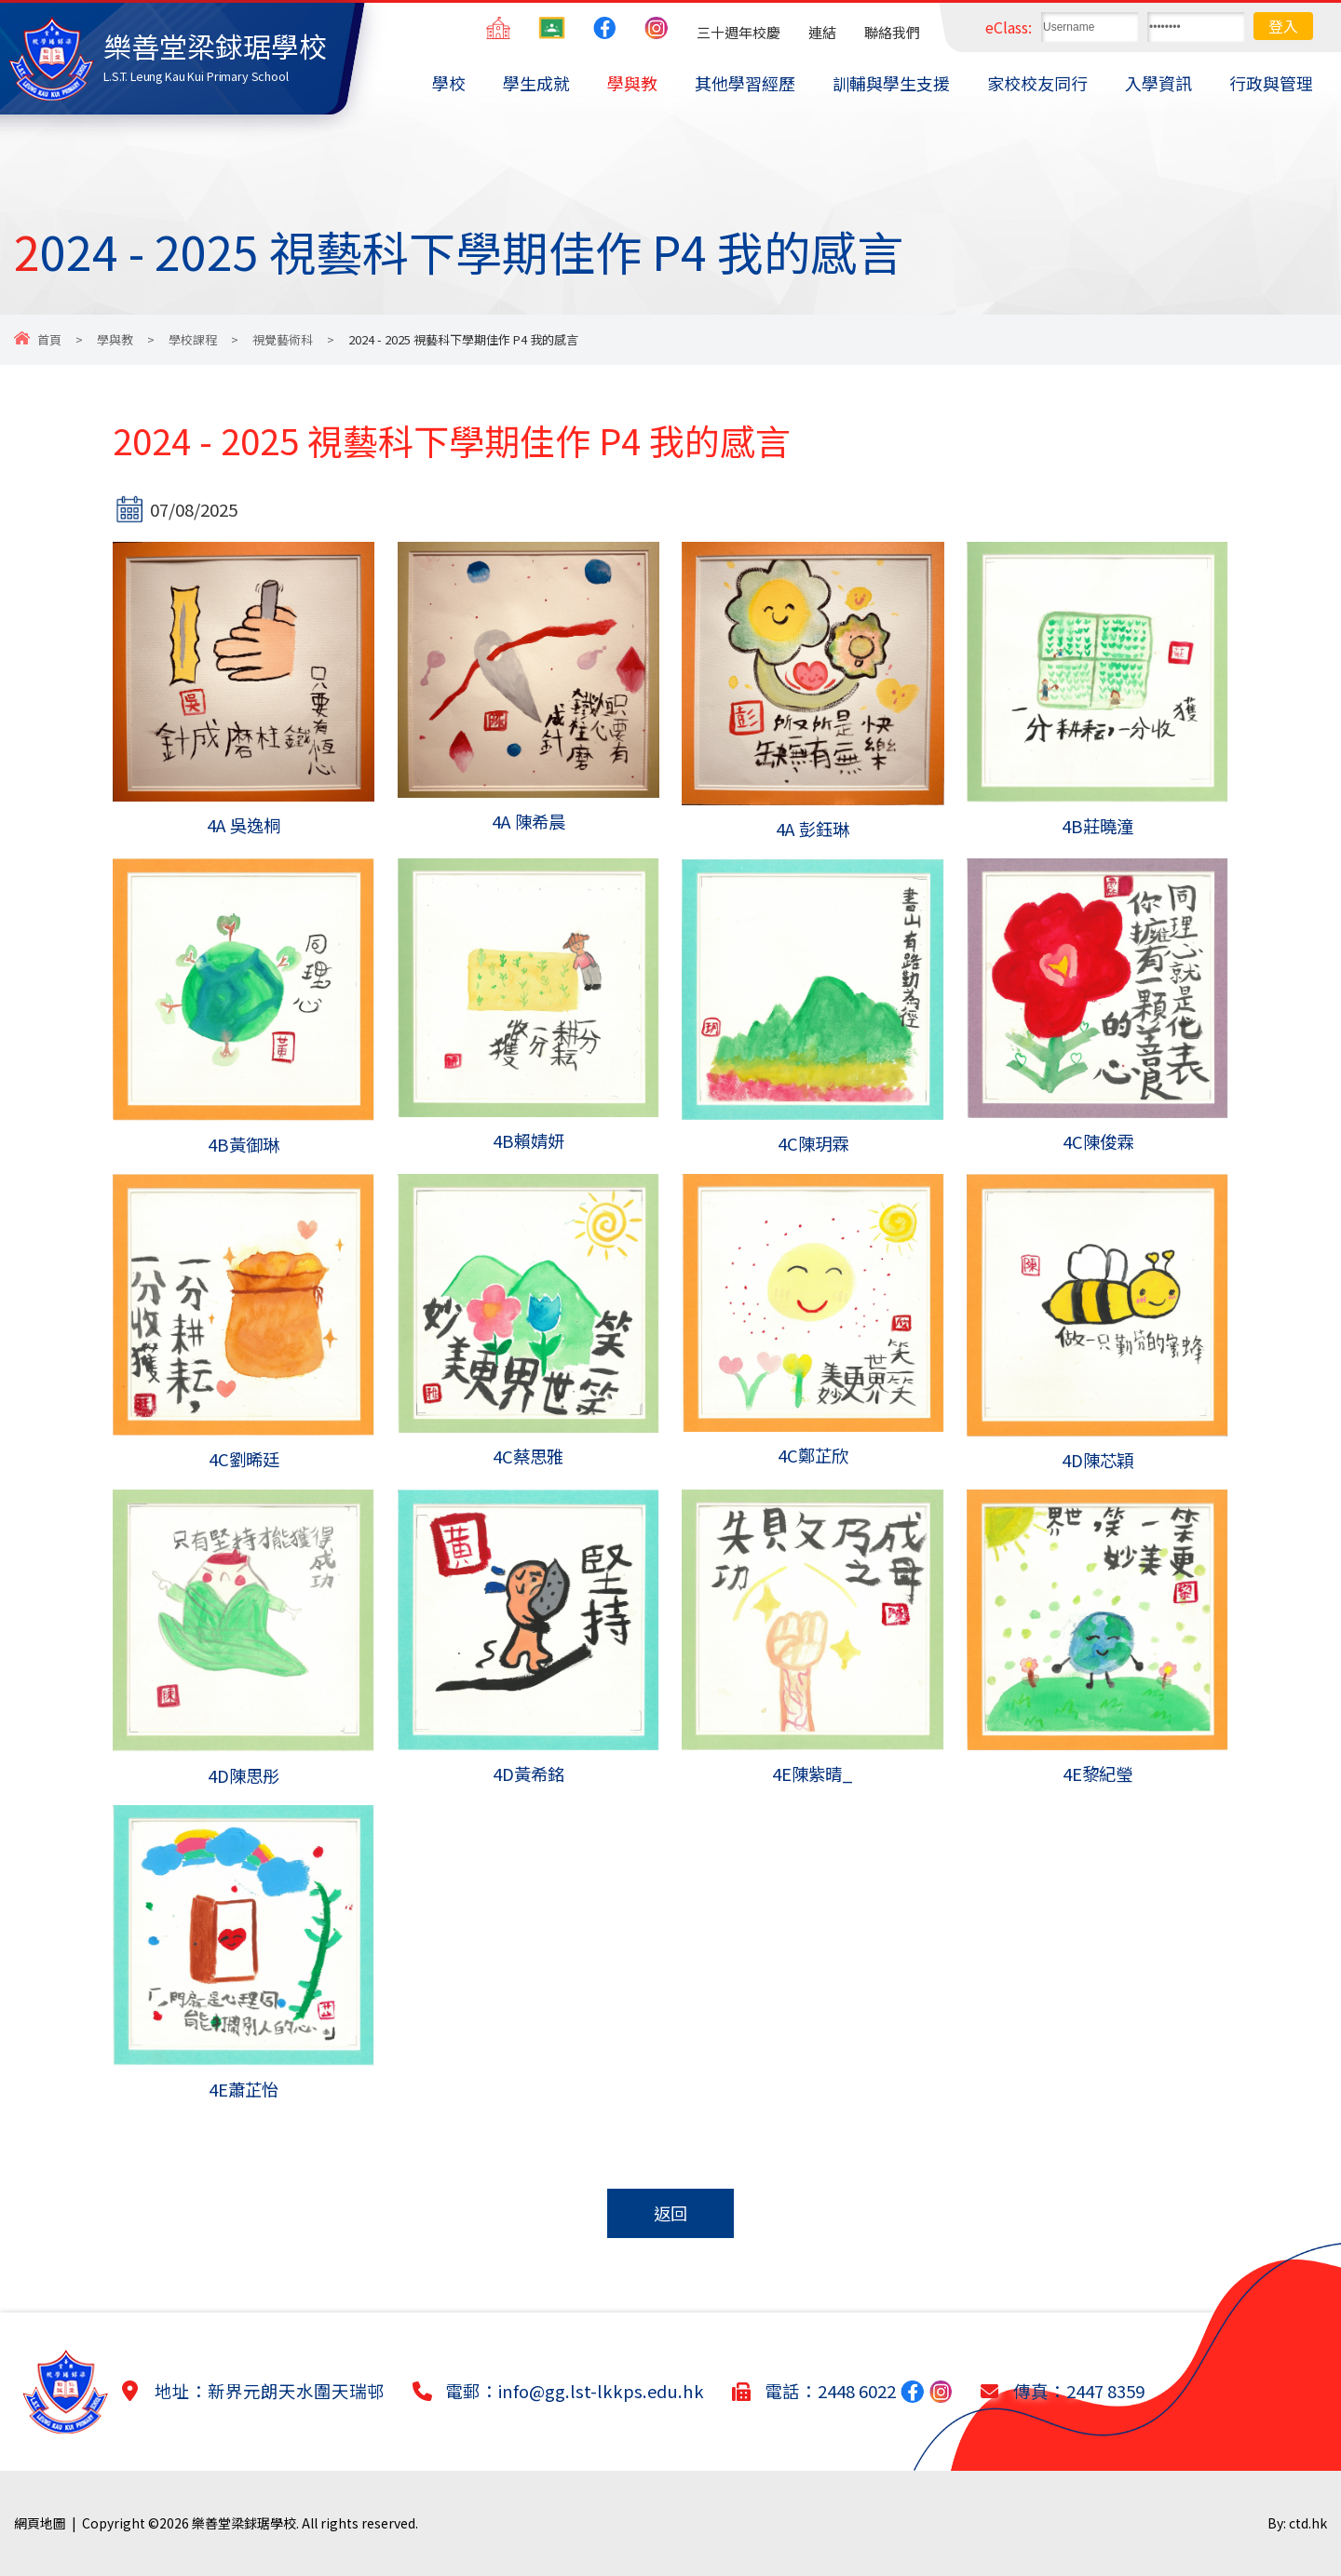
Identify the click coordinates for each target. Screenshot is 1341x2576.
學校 (449, 83)
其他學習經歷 (745, 83)
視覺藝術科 (282, 339)
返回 (670, 2213)
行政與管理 (1271, 83)
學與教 (632, 83)
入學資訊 (1158, 83)
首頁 (49, 339)
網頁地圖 (40, 2523)
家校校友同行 (1037, 83)
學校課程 (193, 339)
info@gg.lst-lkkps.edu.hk (601, 2391)
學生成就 (536, 83)
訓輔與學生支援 (891, 83)
